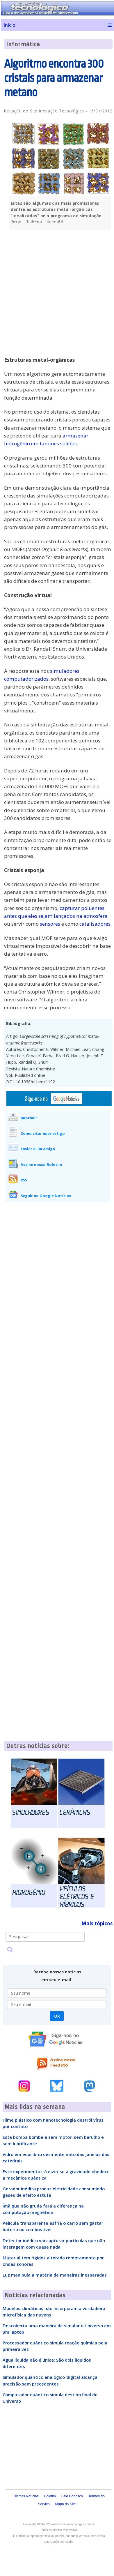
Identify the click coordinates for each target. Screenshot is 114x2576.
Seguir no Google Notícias (46, 1195)
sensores (50, 923)
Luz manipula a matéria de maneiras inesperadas (55, 2275)
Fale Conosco (72, 2496)
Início (9, 25)
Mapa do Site (65, 2504)
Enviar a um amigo (38, 1148)
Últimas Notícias (26, 2496)
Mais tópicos (97, 1923)
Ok (57, 2016)
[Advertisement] (57, 296)
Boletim (50, 2496)
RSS (24, 1180)
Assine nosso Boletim (41, 1164)
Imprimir (29, 1118)
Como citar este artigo (43, 1133)
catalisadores (95, 923)
